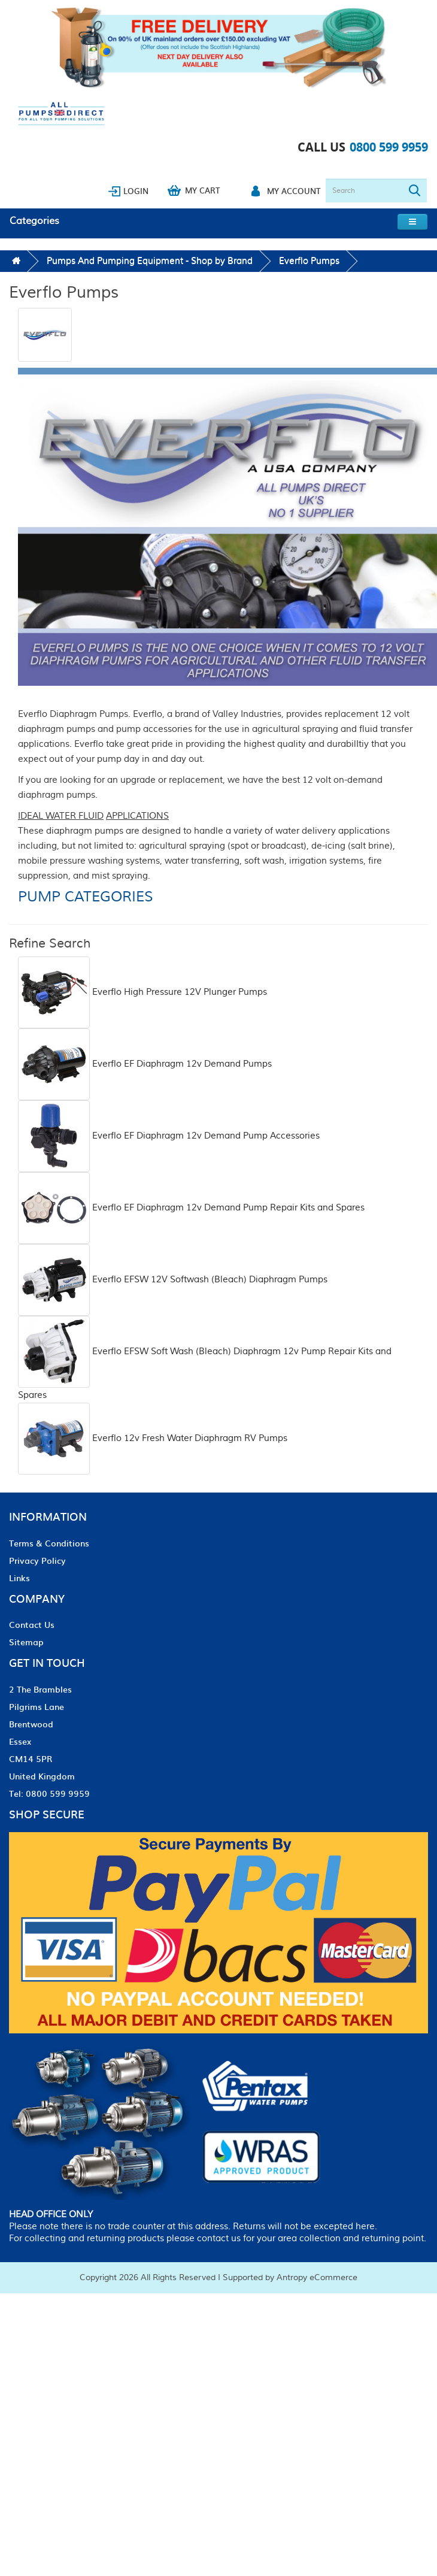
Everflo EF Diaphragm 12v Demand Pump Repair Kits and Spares (191, 1207)
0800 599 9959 (389, 147)
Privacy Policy (37, 1560)
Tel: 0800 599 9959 (49, 1793)
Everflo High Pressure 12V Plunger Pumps (142, 992)
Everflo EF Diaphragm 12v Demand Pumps (145, 1064)
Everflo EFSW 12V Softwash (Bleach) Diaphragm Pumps (172, 1279)
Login (135, 190)
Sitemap (26, 1641)
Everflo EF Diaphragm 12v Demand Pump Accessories (169, 1136)
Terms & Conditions (49, 1542)
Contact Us (31, 1624)
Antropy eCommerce (317, 2277)
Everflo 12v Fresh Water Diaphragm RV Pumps (152, 1438)
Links (19, 1577)
